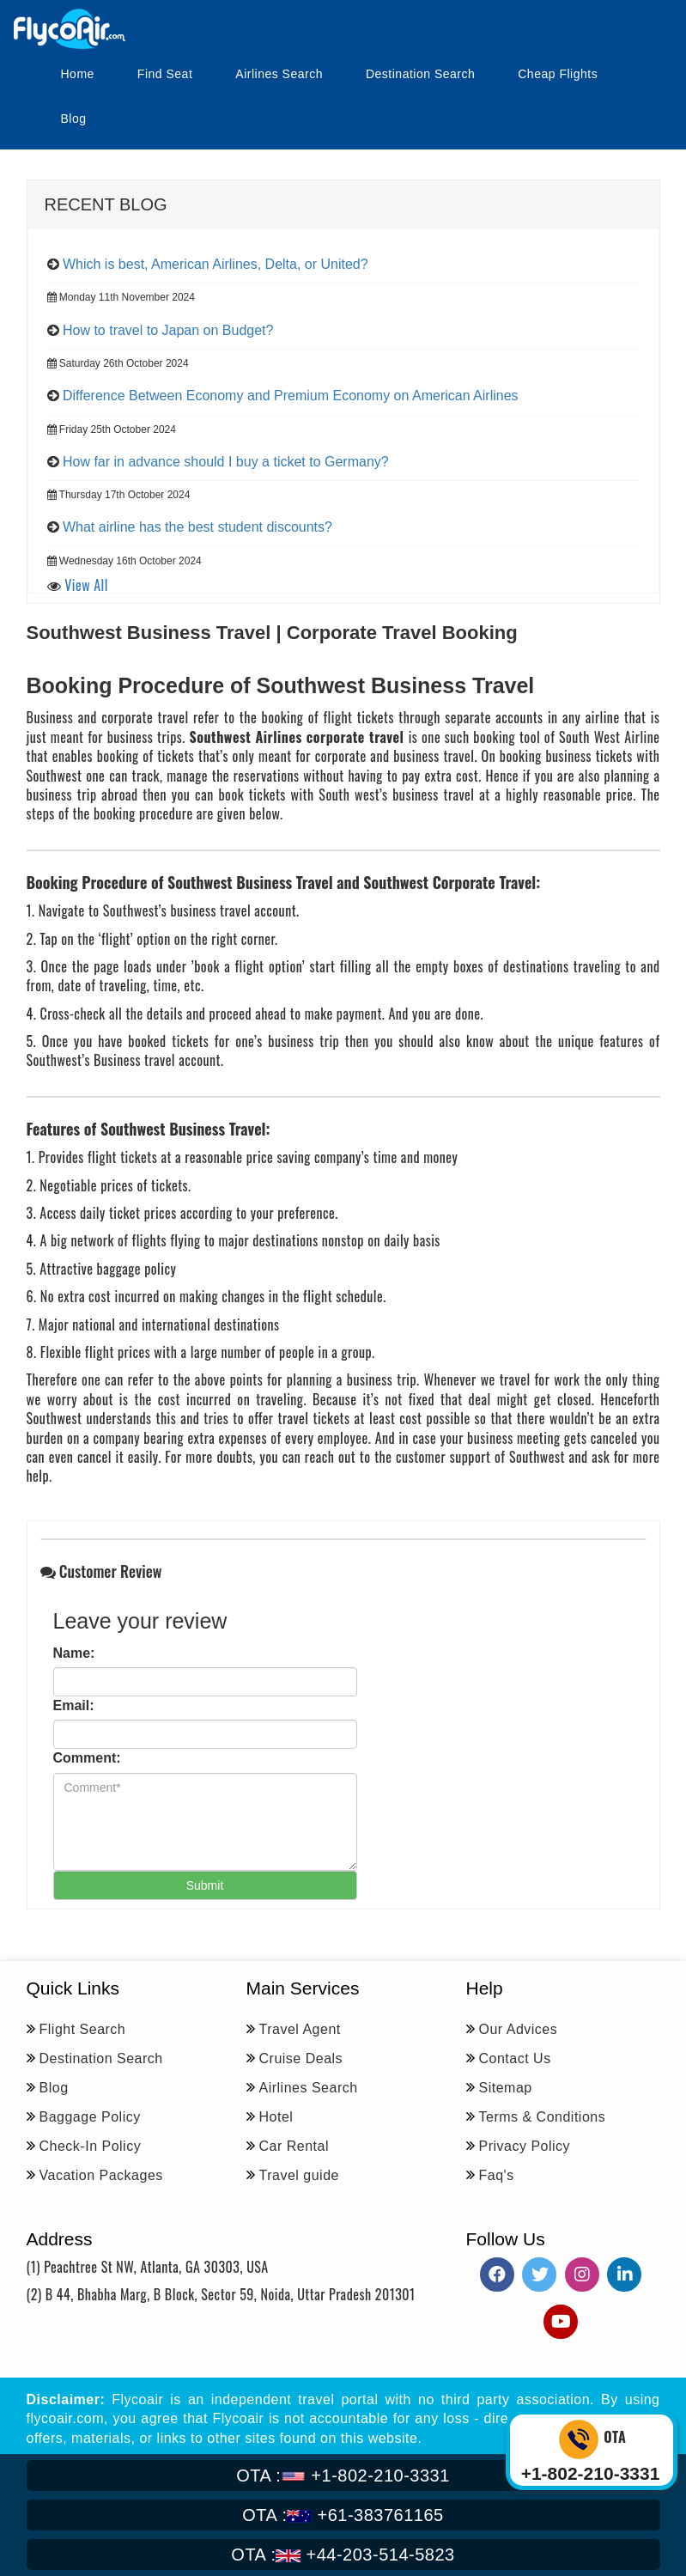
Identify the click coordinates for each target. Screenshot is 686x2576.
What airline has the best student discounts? (197, 527)
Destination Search (420, 74)
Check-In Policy (90, 2146)
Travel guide (299, 2175)
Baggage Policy (90, 2117)
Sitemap (505, 2087)
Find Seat (164, 74)
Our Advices (518, 2029)
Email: (73, 1705)
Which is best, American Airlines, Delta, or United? (215, 264)
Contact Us (515, 2058)
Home (77, 74)
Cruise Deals (301, 2058)
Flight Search (82, 2029)
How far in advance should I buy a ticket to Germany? (226, 461)
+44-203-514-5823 (342, 2554)
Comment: (87, 1758)
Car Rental (294, 2146)
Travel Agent (300, 2029)
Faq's (496, 2175)
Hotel (276, 2117)
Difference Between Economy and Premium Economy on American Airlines (291, 395)
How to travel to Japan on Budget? (168, 330)
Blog (74, 118)
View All (86, 585)
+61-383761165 (342, 2515)
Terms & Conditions (542, 2117)
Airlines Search (279, 74)
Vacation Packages (101, 2175)
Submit (205, 1885)
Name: (74, 1653)
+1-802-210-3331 (343, 2475)
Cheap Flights (558, 74)
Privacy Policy (525, 2146)
